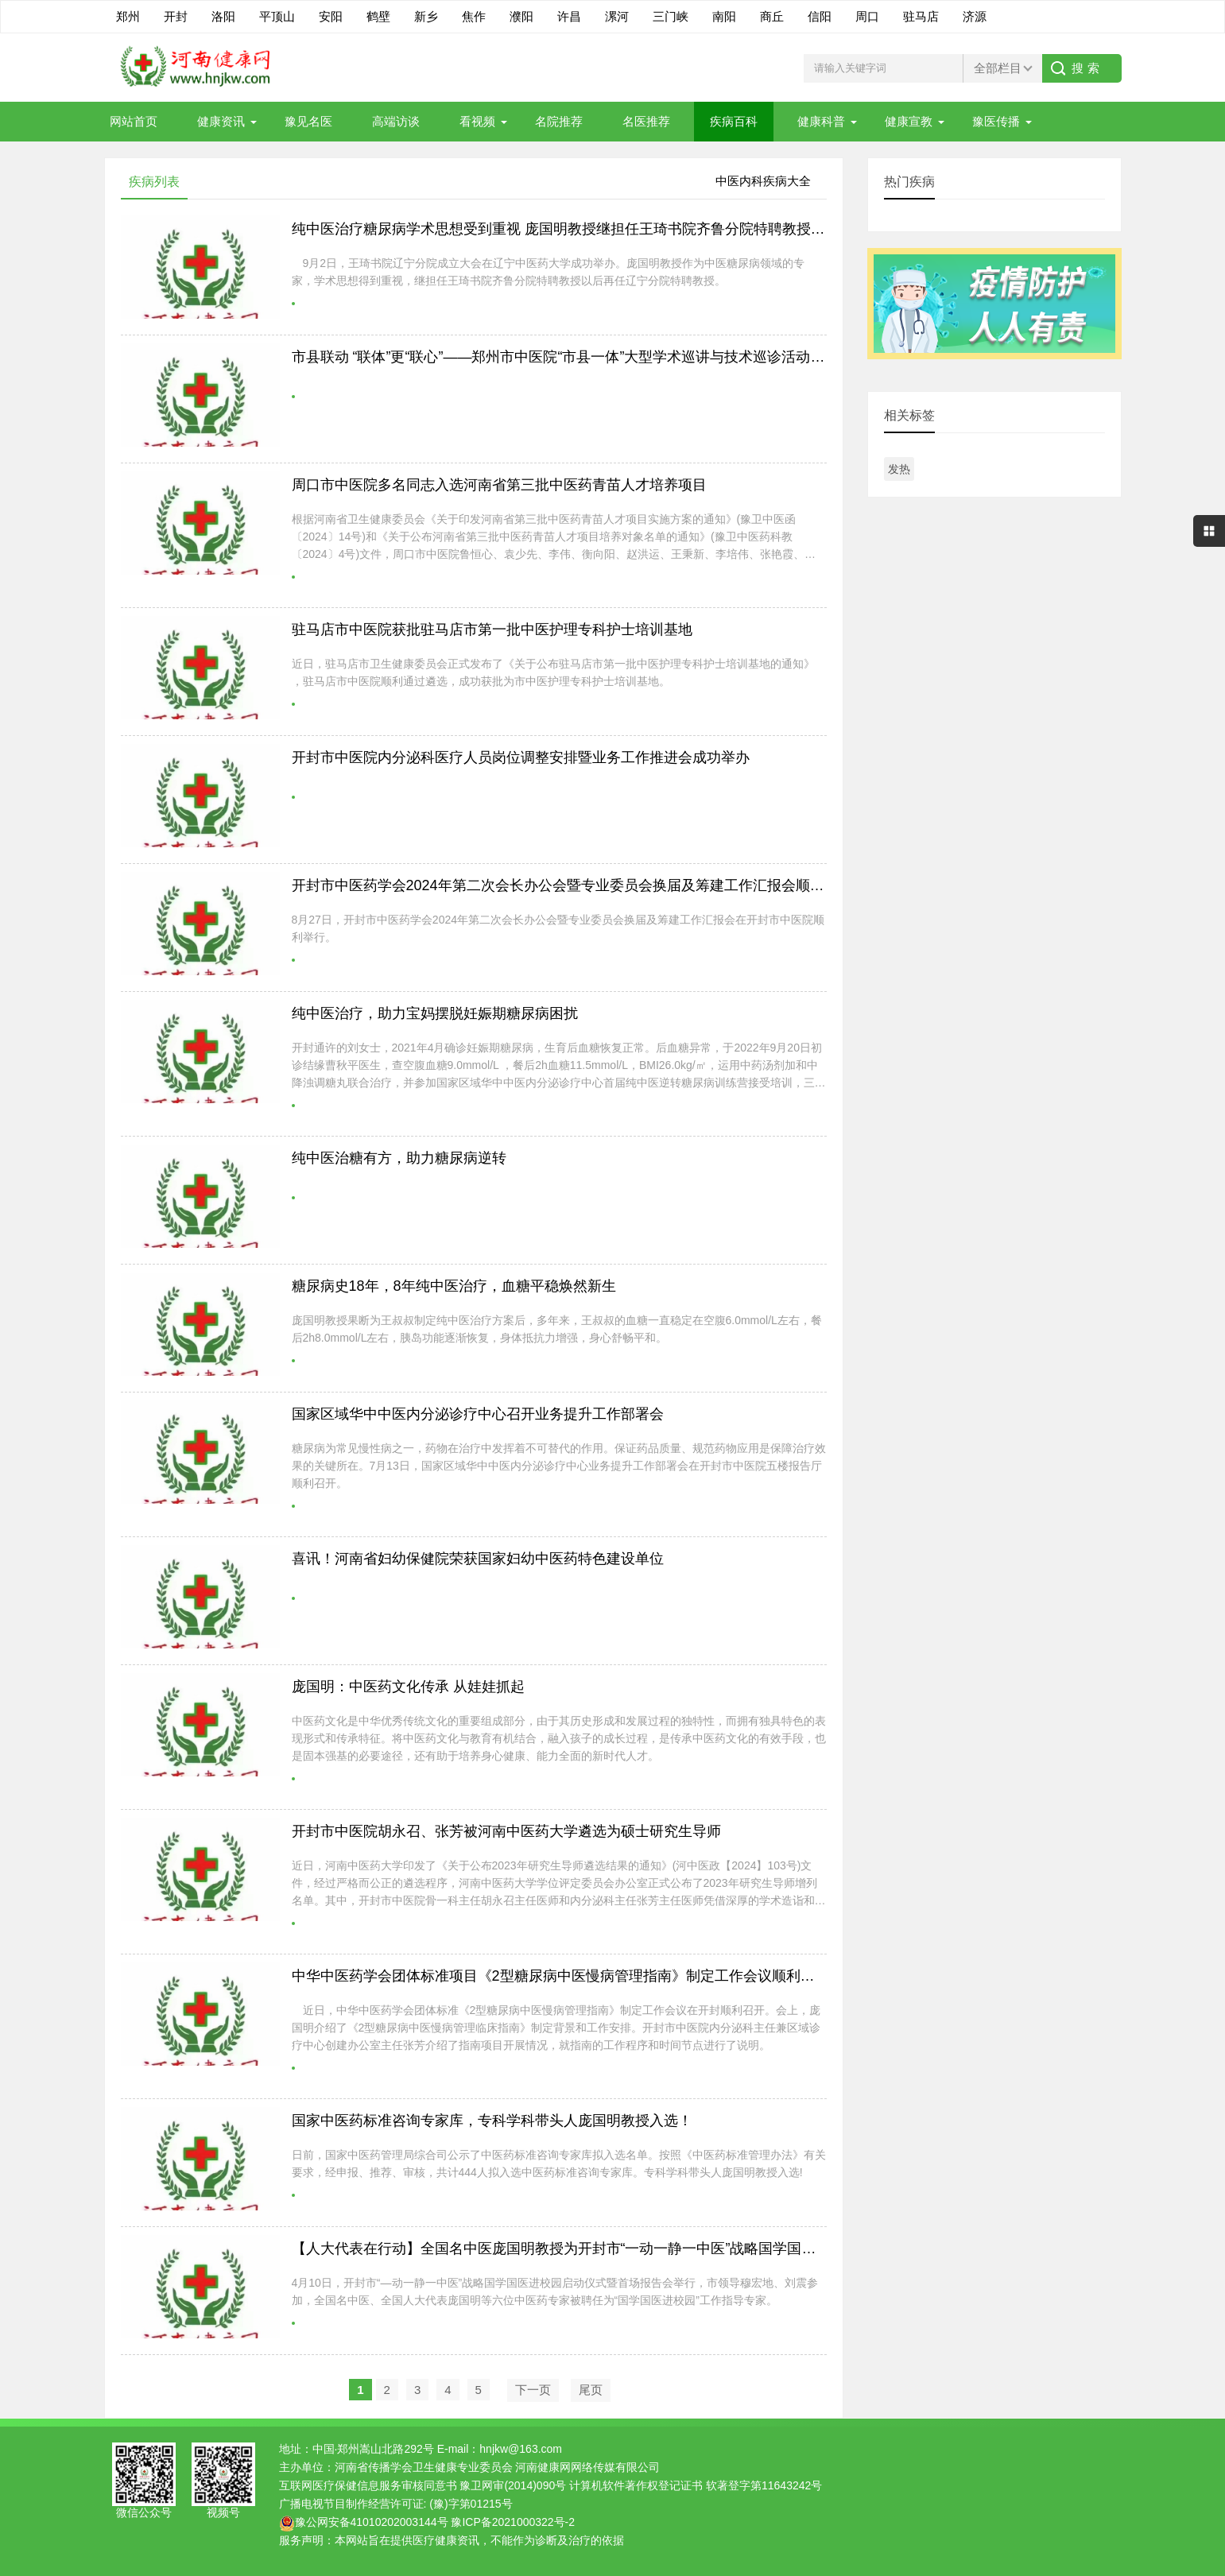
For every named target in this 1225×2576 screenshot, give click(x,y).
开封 (176, 16)
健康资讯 (221, 121)
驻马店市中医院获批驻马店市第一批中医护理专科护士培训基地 (492, 629)
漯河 (617, 16)
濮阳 (521, 16)
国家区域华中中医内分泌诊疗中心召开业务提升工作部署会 (478, 1414)
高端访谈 (396, 121)
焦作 (474, 16)
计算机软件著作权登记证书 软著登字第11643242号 (695, 2485)
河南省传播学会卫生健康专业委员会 (424, 2467)
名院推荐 (559, 121)
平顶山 (277, 16)
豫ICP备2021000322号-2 (513, 2522)
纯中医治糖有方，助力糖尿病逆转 (399, 1158)
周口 (867, 16)
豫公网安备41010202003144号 (371, 2522)
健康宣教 (908, 121)
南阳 (724, 16)
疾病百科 (734, 121)
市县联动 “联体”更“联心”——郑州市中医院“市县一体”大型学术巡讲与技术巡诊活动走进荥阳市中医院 (608, 357)
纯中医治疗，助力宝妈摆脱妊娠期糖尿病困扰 (435, 1013)
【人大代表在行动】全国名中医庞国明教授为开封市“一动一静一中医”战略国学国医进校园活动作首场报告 (625, 2248)
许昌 (569, 16)
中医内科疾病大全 (763, 181)
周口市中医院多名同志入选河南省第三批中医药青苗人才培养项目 (499, 485)
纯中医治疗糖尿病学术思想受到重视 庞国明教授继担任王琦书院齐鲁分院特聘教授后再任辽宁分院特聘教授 (630, 229)
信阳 (820, 16)
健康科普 (821, 121)
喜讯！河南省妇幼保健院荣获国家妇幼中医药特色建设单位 (478, 1559)
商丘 (772, 16)
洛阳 (223, 16)
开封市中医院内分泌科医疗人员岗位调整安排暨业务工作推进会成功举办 (521, 757)
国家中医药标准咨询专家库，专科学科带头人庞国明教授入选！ (492, 2121)
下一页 (533, 2389)
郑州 (128, 16)
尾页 (591, 2389)
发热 (899, 469)
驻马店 (921, 16)
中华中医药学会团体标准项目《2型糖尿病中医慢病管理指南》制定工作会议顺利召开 (560, 1976)
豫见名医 (308, 121)
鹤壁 (378, 16)
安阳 (331, 16)
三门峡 (670, 16)
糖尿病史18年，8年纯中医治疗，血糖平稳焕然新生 (454, 1286)
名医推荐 (646, 121)
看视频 (477, 121)
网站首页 (133, 121)
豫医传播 (996, 121)
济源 (975, 16)
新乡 (426, 16)
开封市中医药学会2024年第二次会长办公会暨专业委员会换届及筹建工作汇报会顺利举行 (572, 885)
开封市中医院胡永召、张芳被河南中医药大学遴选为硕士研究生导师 (506, 1831)
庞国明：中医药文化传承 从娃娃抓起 (408, 1687)
